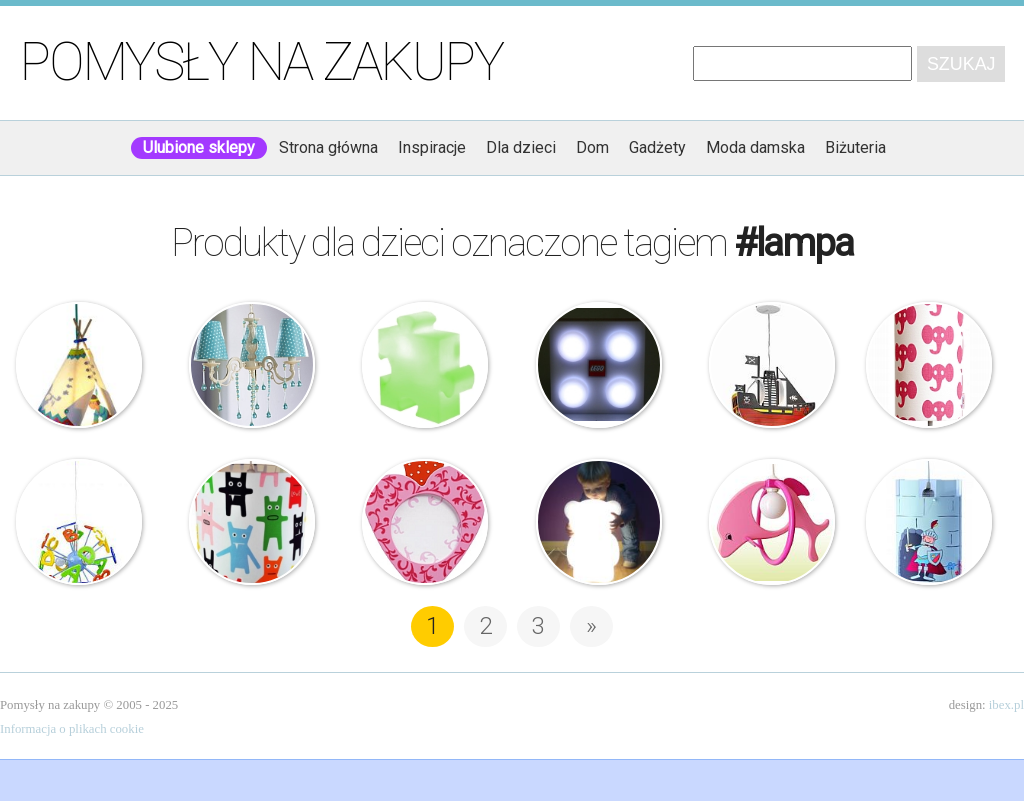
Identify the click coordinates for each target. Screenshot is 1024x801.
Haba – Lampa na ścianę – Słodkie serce (425, 522)
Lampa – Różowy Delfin (772, 522)
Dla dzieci (521, 147)
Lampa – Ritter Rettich (929, 522)
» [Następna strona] (591, 626)
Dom (592, 147)
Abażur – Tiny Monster (252, 522)
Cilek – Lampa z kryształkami (252, 365)
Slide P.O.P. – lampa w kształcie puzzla (425, 365)
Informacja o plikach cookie (72, 729)
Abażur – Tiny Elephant (929, 365)
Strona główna (328, 147)
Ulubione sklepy (199, 147)
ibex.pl (1006, 705)
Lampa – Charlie (599, 522)
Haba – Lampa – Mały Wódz (79, 365)
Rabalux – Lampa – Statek (772, 365)
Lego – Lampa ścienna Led (599, 365)
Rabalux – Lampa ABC (79, 522)
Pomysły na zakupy (261, 62)
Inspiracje (432, 147)
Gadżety (657, 147)
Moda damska (755, 147)
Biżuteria (855, 147)
